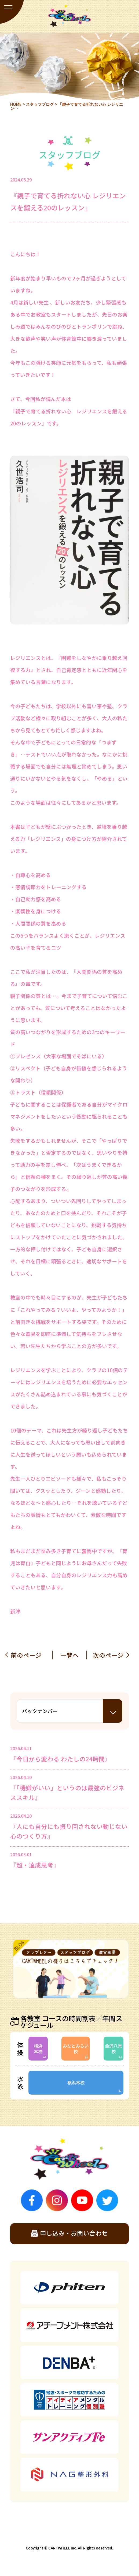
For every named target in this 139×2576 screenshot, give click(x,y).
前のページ (26, 1655)
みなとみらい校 (76, 2049)
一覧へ (69, 1655)
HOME (16, 104)
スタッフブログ (40, 104)
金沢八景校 (113, 2049)
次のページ (108, 1655)
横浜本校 (38, 2049)
